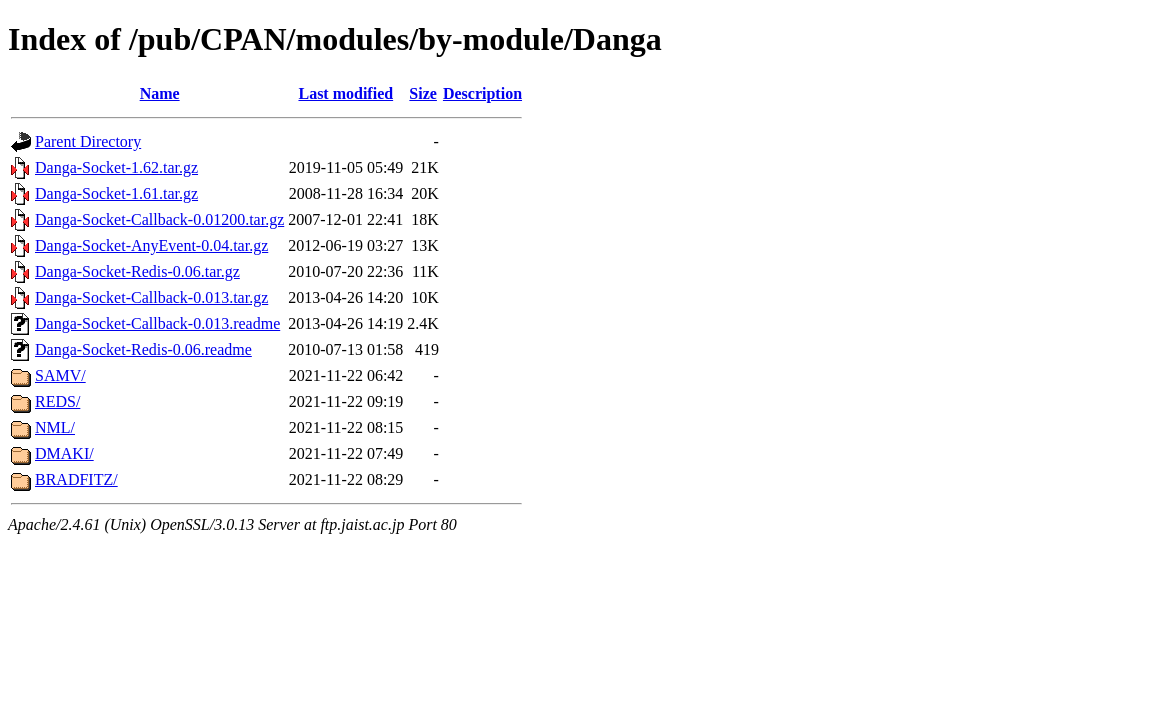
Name (160, 93)
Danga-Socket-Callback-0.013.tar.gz (151, 297)
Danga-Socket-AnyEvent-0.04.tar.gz (151, 245)
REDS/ (57, 401)
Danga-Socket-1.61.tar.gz (116, 193)
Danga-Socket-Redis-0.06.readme (143, 349)
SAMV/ (60, 375)
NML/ (55, 427)
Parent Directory (88, 141)
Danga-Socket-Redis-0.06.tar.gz (137, 271)
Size (423, 93)
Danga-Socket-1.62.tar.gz (116, 167)
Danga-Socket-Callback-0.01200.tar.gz (159, 219)
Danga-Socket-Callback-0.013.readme (157, 323)
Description (482, 93)
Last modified (345, 93)
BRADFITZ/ (76, 479)
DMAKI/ (64, 453)
